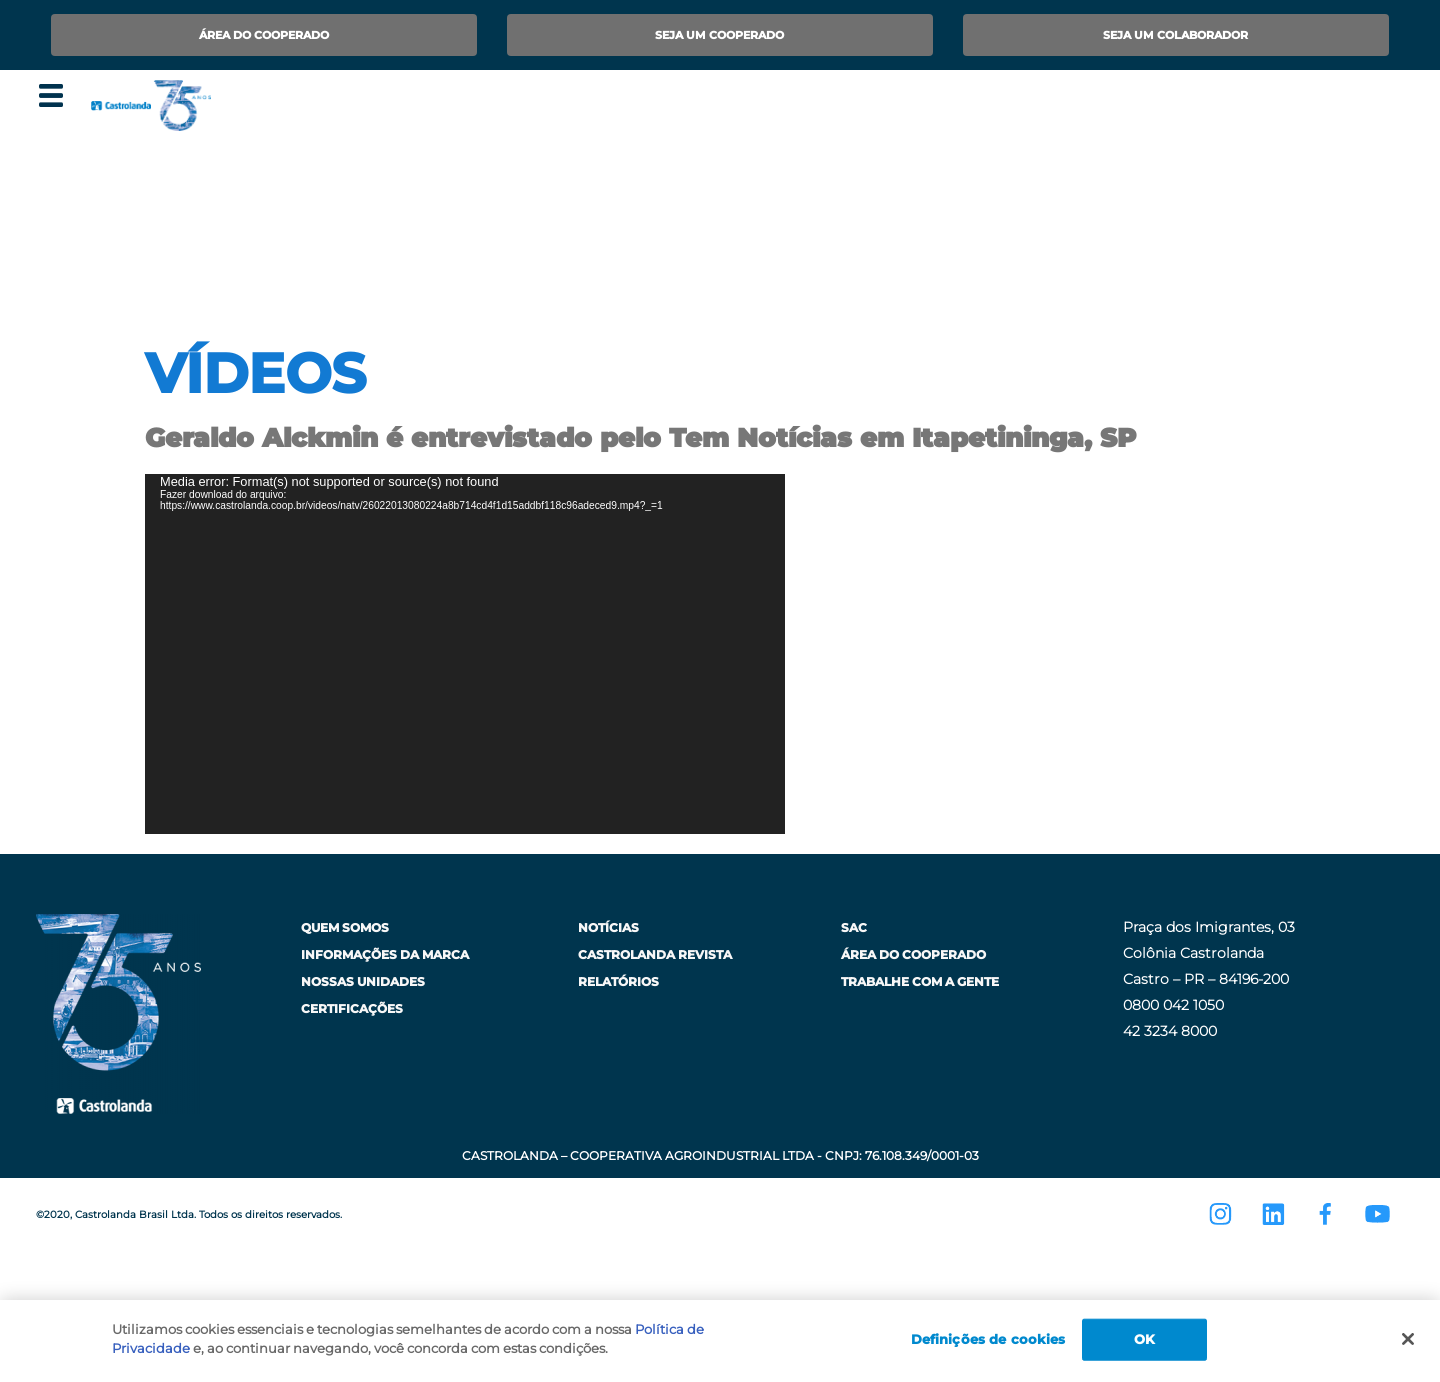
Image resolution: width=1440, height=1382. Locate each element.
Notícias (608, 927)
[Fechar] (1408, 1339)
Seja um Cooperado (719, 35)
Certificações (352, 1008)
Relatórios (618, 981)
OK (1144, 1339)
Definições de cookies (988, 1339)
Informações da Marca (385, 954)
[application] (465, 654)
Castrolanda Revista (655, 954)
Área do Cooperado (264, 35)
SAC (854, 927)
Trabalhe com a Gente (920, 981)
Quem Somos (345, 927)
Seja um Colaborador (1175, 35)
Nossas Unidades (363, 981)
